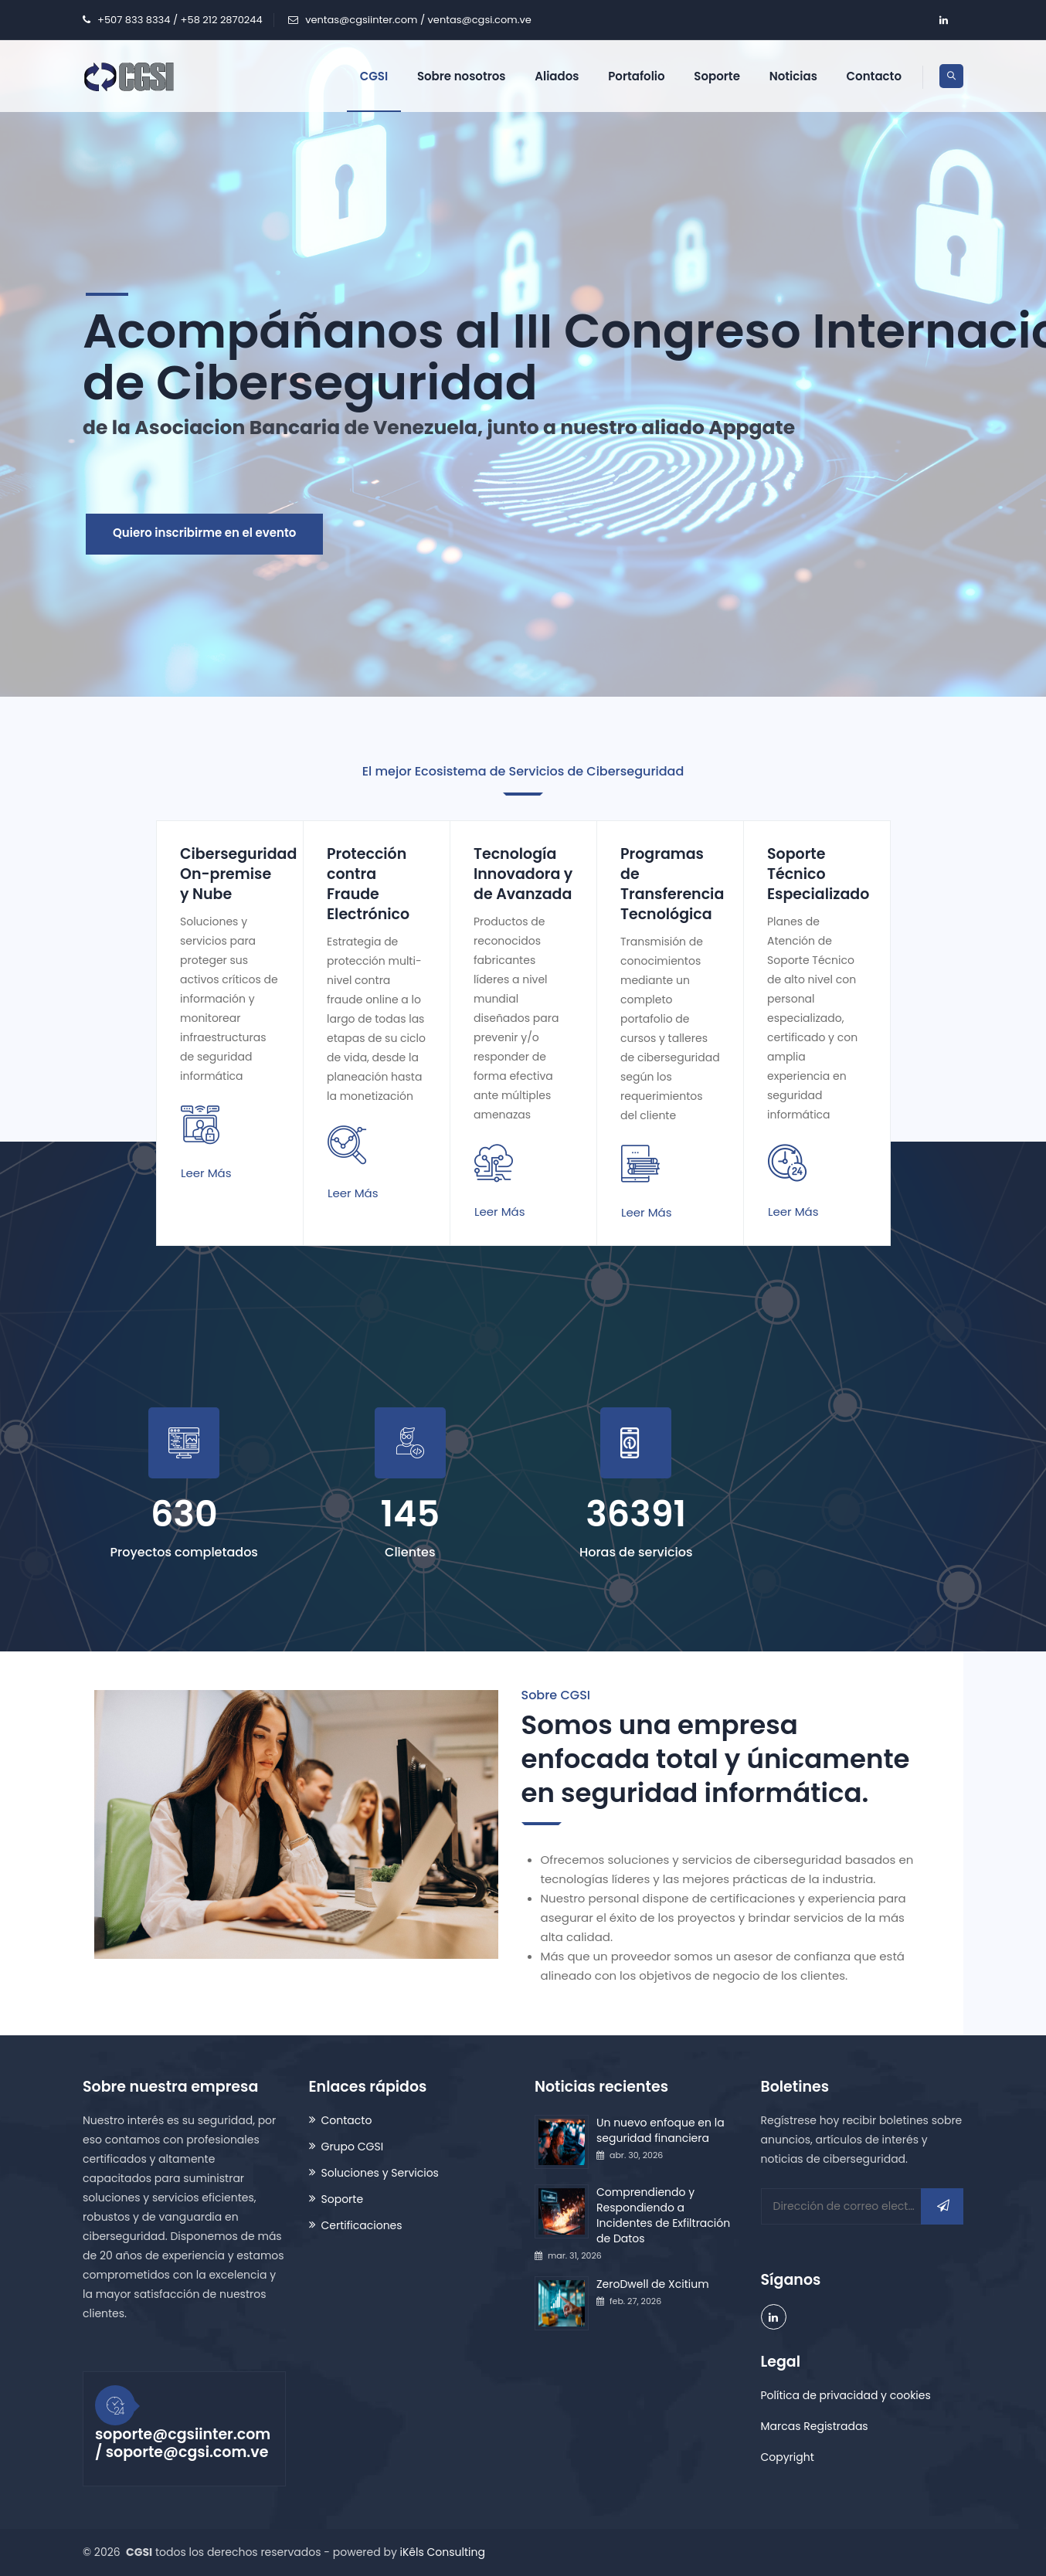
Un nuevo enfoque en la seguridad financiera (660, 2130)
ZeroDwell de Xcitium (652, 2284)
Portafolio (636, 76)
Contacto (874, 76)
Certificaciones (361, 2225)
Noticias (793, 76)
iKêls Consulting (442, 2552)
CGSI (374, 76)
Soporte (717, 76)
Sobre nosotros (461, 76)
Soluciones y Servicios (380, 2173)
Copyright (787, 2457)
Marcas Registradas (814, 2426)
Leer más (206, 1173)
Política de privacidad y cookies (846, 2395)
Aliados (557, 76)
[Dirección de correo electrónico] (862, 2206)
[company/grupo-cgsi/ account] (943, 20)
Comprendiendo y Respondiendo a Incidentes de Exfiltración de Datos (663, 2215)
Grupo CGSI (352, 2146)
